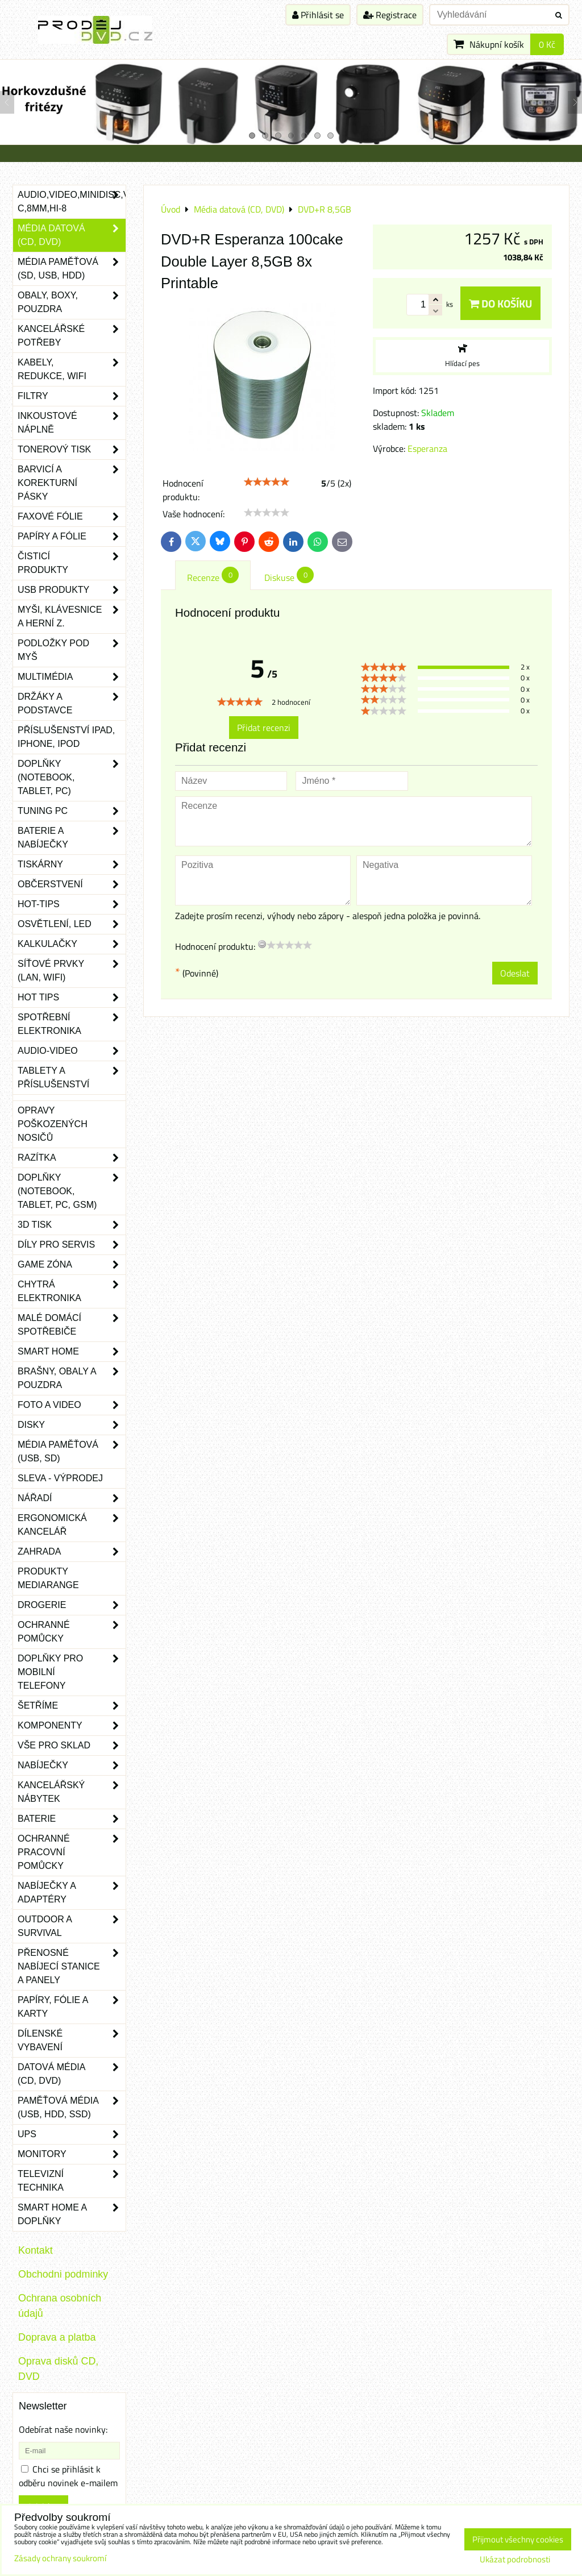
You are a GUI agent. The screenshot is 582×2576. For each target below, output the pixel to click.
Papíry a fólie (72, 536)
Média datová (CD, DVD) (72, 235)
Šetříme (72, 1705)
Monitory (72, 2154)
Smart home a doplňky (72, 2214)
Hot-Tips (72, 904)
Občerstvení (72, 884)
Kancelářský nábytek (72, 1792)
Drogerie (72, 1605)
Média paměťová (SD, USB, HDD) (72, 268)
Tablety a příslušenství (72, 1077)
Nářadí (72, 1498)
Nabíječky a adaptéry (72, 1892)
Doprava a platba (56, 2337)
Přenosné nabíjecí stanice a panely (72, 1966)
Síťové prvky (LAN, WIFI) (72, 970)
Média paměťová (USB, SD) (72, 1451)
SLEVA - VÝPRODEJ (60, 1478)
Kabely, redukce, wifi (72, 369)
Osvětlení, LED (72, 924)
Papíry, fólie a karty (72, 2007)
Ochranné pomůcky (72, 1631)
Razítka (72, 1157)
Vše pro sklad (72, 1745)
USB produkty (72, 590)
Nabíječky (72, 1765)
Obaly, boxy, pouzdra (72, 302)
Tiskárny (72, 864)
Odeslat (515, 973)
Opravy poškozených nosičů (53, 1124)
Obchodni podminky (63, 2274)
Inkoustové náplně (72, 422)
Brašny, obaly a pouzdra (72, 1378)
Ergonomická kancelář (72, 1525)
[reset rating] (262, 944)
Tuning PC (72, 811)
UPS (72, 2134)
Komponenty (72, 1725)
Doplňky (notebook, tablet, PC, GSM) (72, 1191)
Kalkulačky (72, 944)
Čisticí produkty (72, 563)
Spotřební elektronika (72, 1024)
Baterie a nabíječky (72, 837)
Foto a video (72, 1405)
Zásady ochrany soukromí (60, 2558)
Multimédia (72, 677)
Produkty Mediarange (48, 1578)
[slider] (266, 482)
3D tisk (72, 1225)
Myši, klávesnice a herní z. (72, 616)
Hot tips (72, 997)
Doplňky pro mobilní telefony (72, 1672)
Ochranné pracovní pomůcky (72, 1852)
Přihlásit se (318, 15)
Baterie (72, 1819)
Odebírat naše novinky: (63, 2429)
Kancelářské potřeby (72, 335)
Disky (72, 1425)
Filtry (72, 396)
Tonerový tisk (72, 449)
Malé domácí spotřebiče (72, 1324)
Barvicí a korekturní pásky (72, 483)
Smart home (72, 1351)
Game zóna (72, 1264)
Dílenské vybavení (72, 2040)
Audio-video (72, 1051)
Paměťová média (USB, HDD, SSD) (72, 2107)
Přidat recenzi (263, 727)
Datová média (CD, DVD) (72, 2074)
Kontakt (35, 2250)
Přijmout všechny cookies (517, 2539)
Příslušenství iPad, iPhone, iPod (66, 737)
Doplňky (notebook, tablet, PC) (72, 777)
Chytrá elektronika (72, 1291)
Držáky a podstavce (72, 703)
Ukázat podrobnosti (515, 2560)
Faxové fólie (72, 516)
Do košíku (500, 303)
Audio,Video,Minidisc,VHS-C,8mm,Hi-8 (72, 201)
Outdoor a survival (72, 1926)
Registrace (390, 15)
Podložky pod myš (72, 650)
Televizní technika (72, 2180)
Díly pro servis (72, 1244)
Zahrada (72, 1551)
